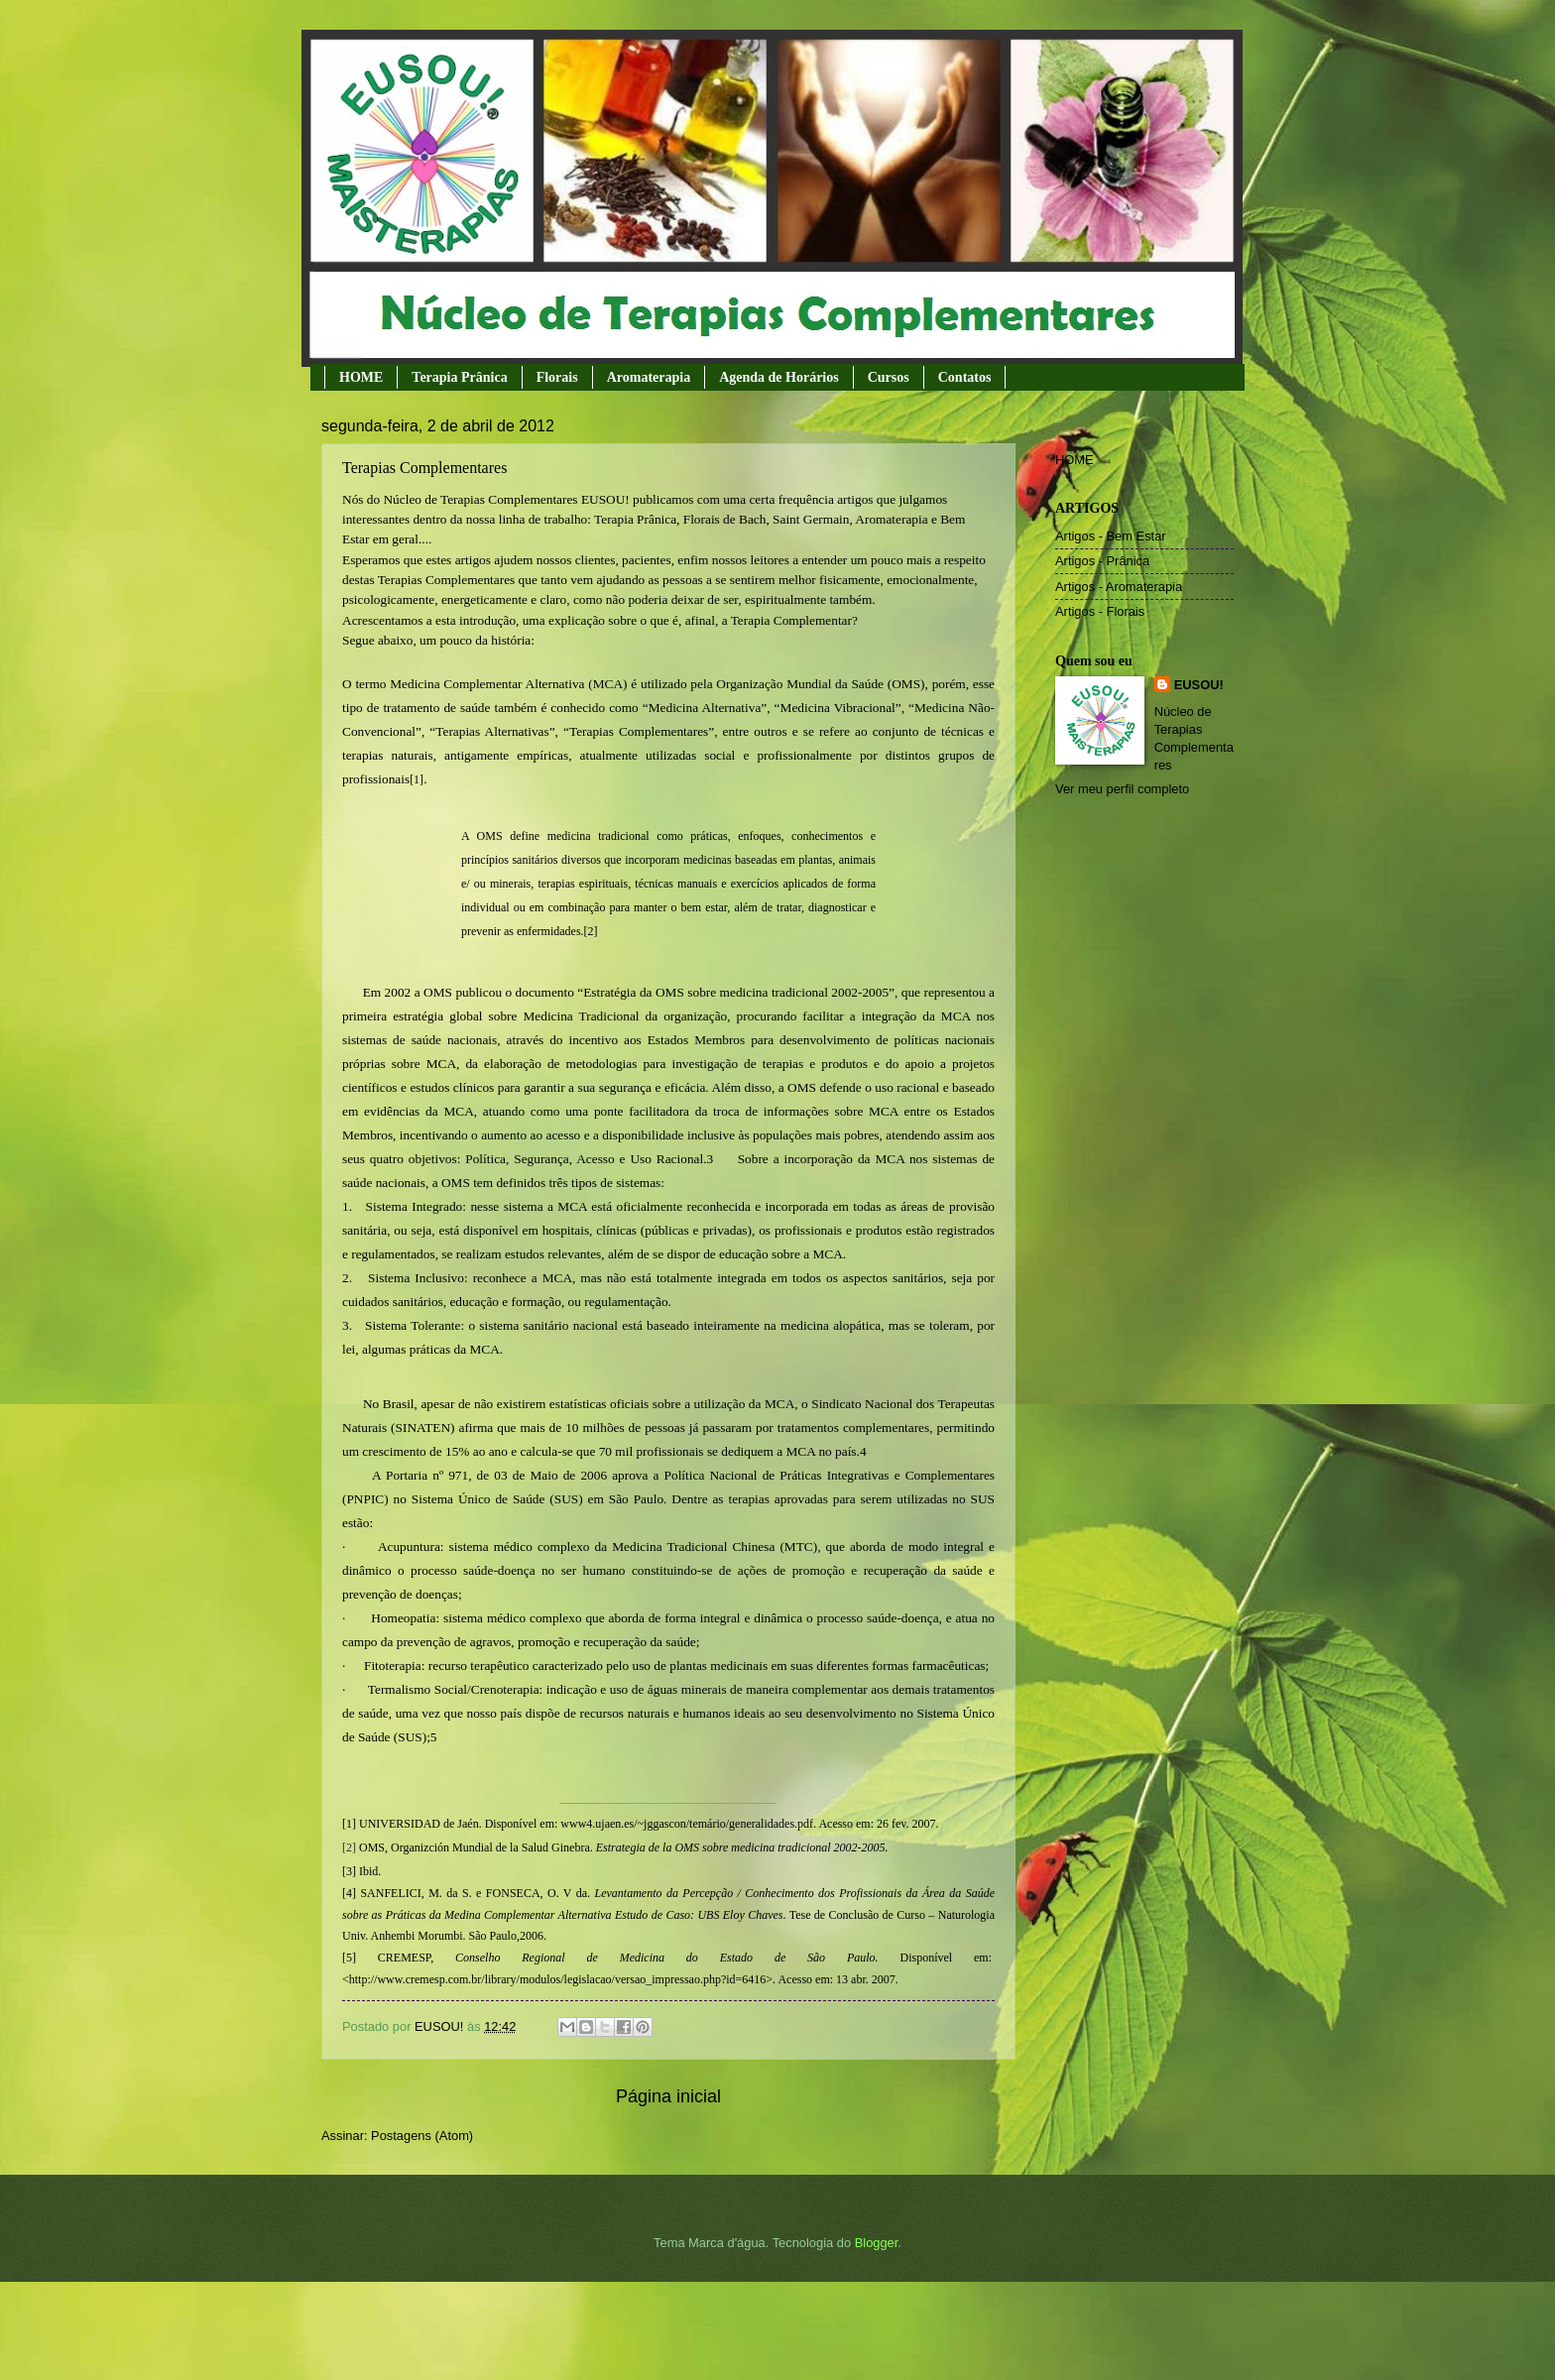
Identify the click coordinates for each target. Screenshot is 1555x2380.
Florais (557, 377)
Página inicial (668, 2096)
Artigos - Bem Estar (1110, 536)
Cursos (888, 377)
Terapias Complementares (424, 467)
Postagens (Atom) (422, 2135)
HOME (361, 377)
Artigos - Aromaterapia (1118, 586)
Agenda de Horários (779, 377)
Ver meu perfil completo (1122, 788)
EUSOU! (1199, 684)
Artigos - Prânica (1102, 560)
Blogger (876, 2242)
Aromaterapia (649, 377)
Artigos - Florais (1099, 611)
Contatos (965, 377)
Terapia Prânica (459, 377)
